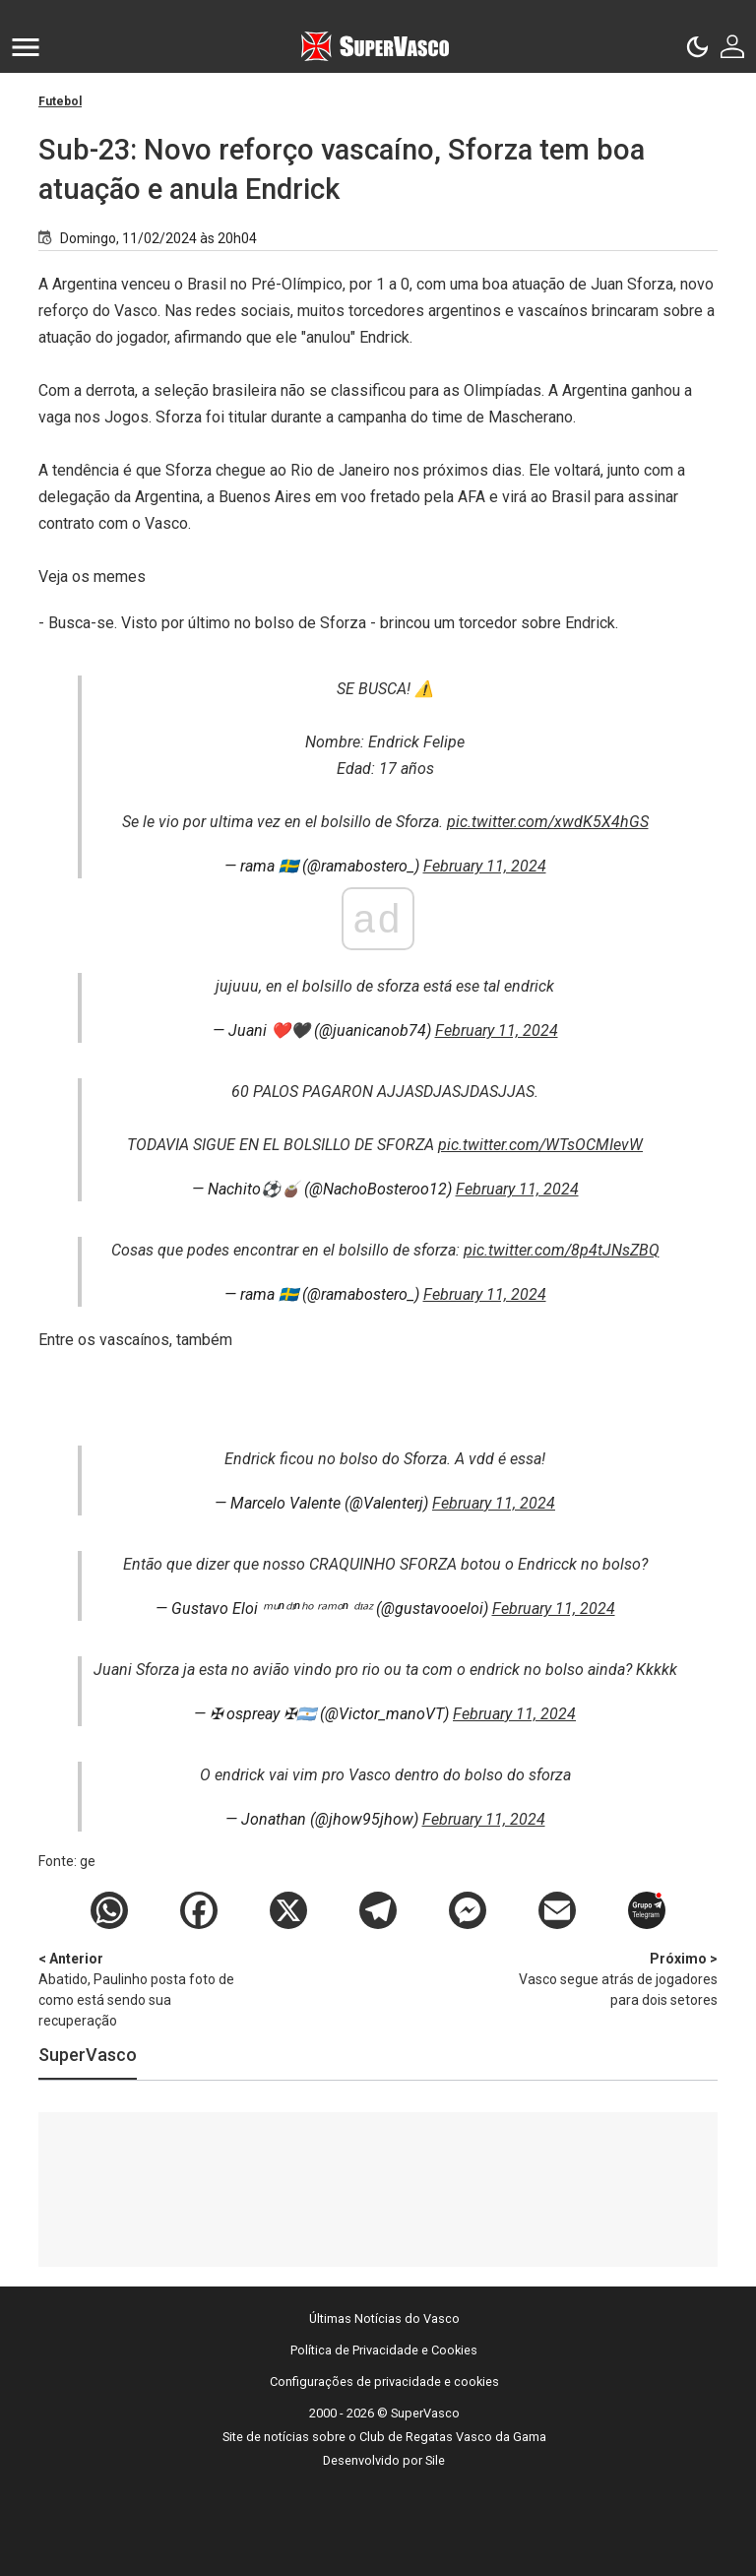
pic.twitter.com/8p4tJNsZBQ (562, 1250)
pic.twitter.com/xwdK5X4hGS (548, 821)
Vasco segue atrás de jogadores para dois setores (614, 1978)
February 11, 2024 (484, 866)
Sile (435, 2460)
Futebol (60, 101)
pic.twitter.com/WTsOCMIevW (540, 1144)
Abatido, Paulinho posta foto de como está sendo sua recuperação (141, 1989)
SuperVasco (87, 2054)
